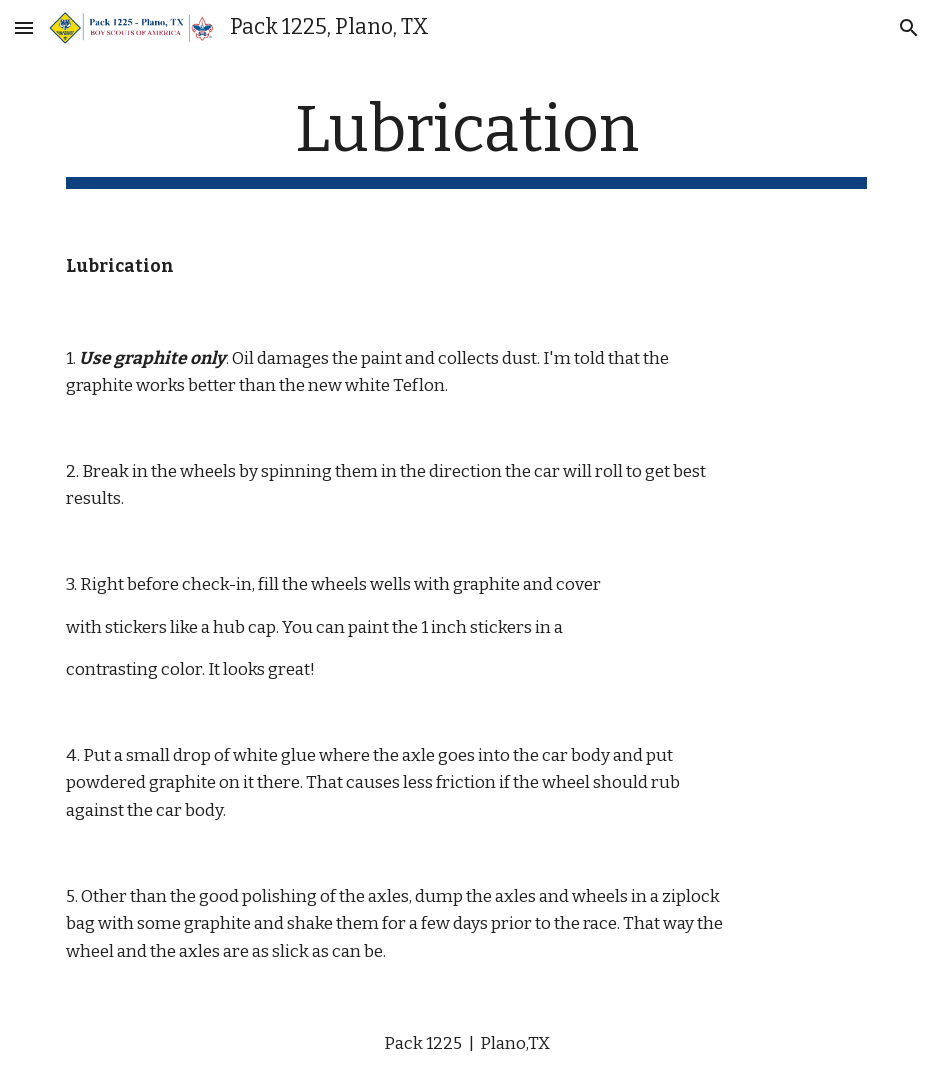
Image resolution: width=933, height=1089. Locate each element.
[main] (466, 140)
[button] (24, 27)
